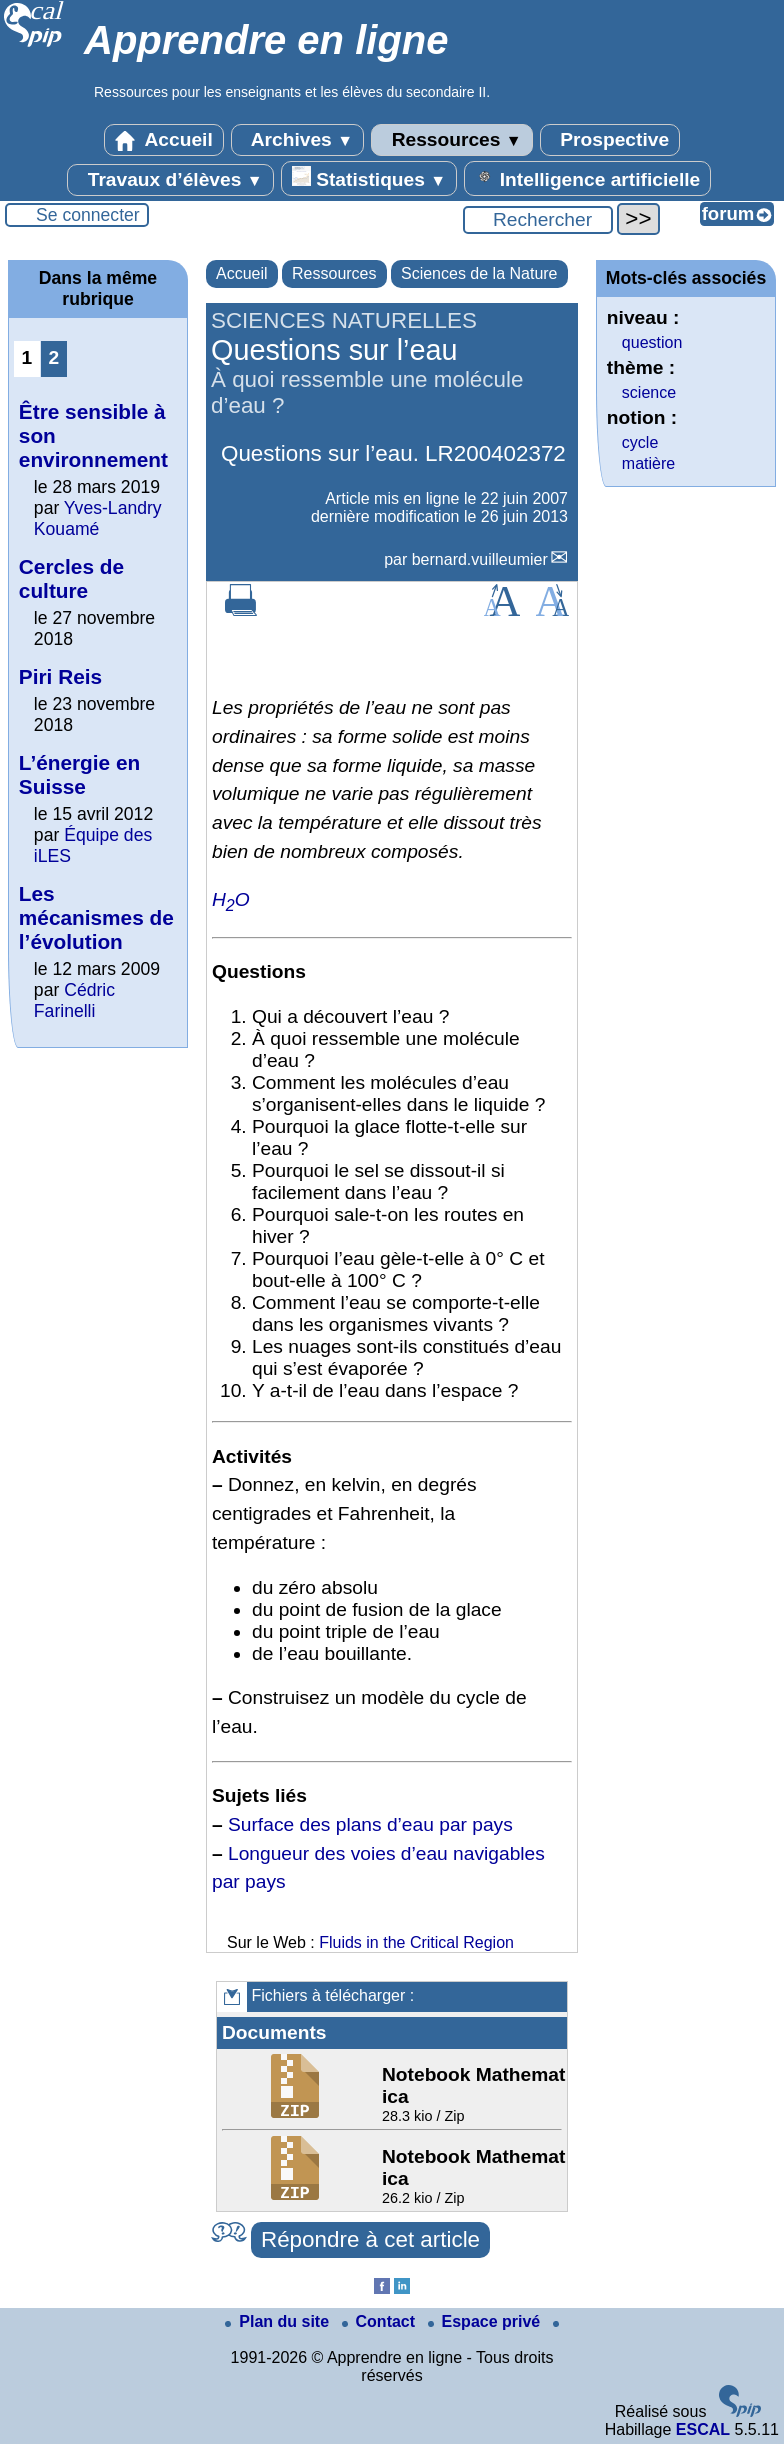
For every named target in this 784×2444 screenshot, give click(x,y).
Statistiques (369, 178)
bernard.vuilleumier (480, 559)
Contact (381, 2321)
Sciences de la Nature (479, 273)
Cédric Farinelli (74, 1000)
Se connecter (88, 215)
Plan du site (279, 2321)
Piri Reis (60, 676)
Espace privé (486, 2321)
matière (648, 463)
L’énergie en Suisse (79, 774)
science (649, 392)
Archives (297, 140)
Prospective (610, 140)
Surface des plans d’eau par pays (370, 1824)
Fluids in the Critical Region (416, 1942)
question (652, 342)
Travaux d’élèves (170, 180)
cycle (640, 442)
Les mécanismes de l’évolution (96, 917)
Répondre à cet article (370, 2239)
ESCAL (703, 2429)
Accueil (164, 140)
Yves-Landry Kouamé (98, 518)
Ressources (451, 140)
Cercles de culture (71, 578)
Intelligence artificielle (587, 178)
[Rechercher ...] (538, 220)
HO (231, 899)
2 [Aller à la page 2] (54, 357)
